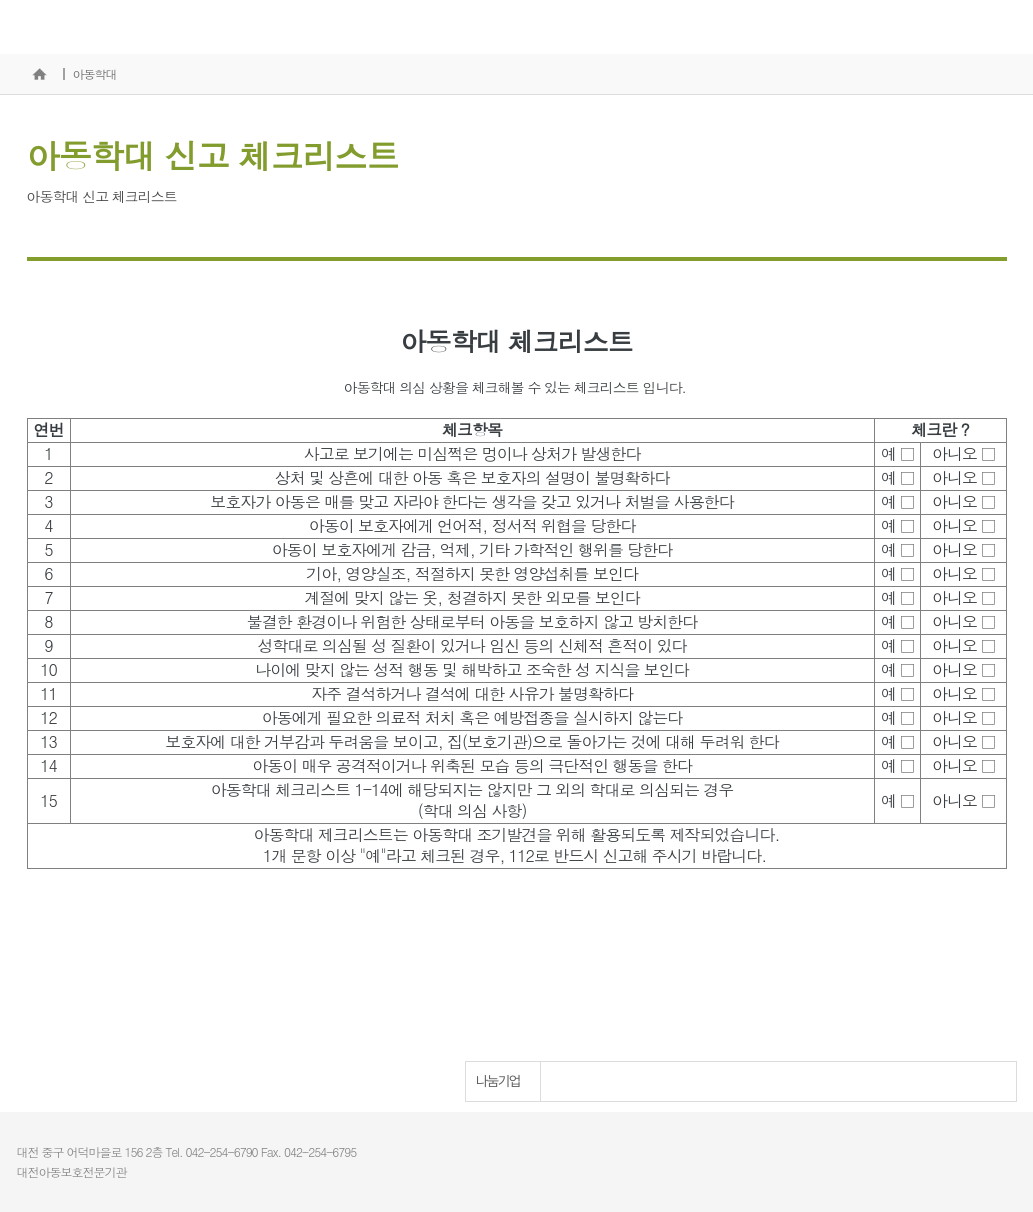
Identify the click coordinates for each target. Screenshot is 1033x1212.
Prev (946, 1082)
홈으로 (40, 74)
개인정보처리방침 (971, 1129)
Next (986, 1082)
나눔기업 (498, 1081)
